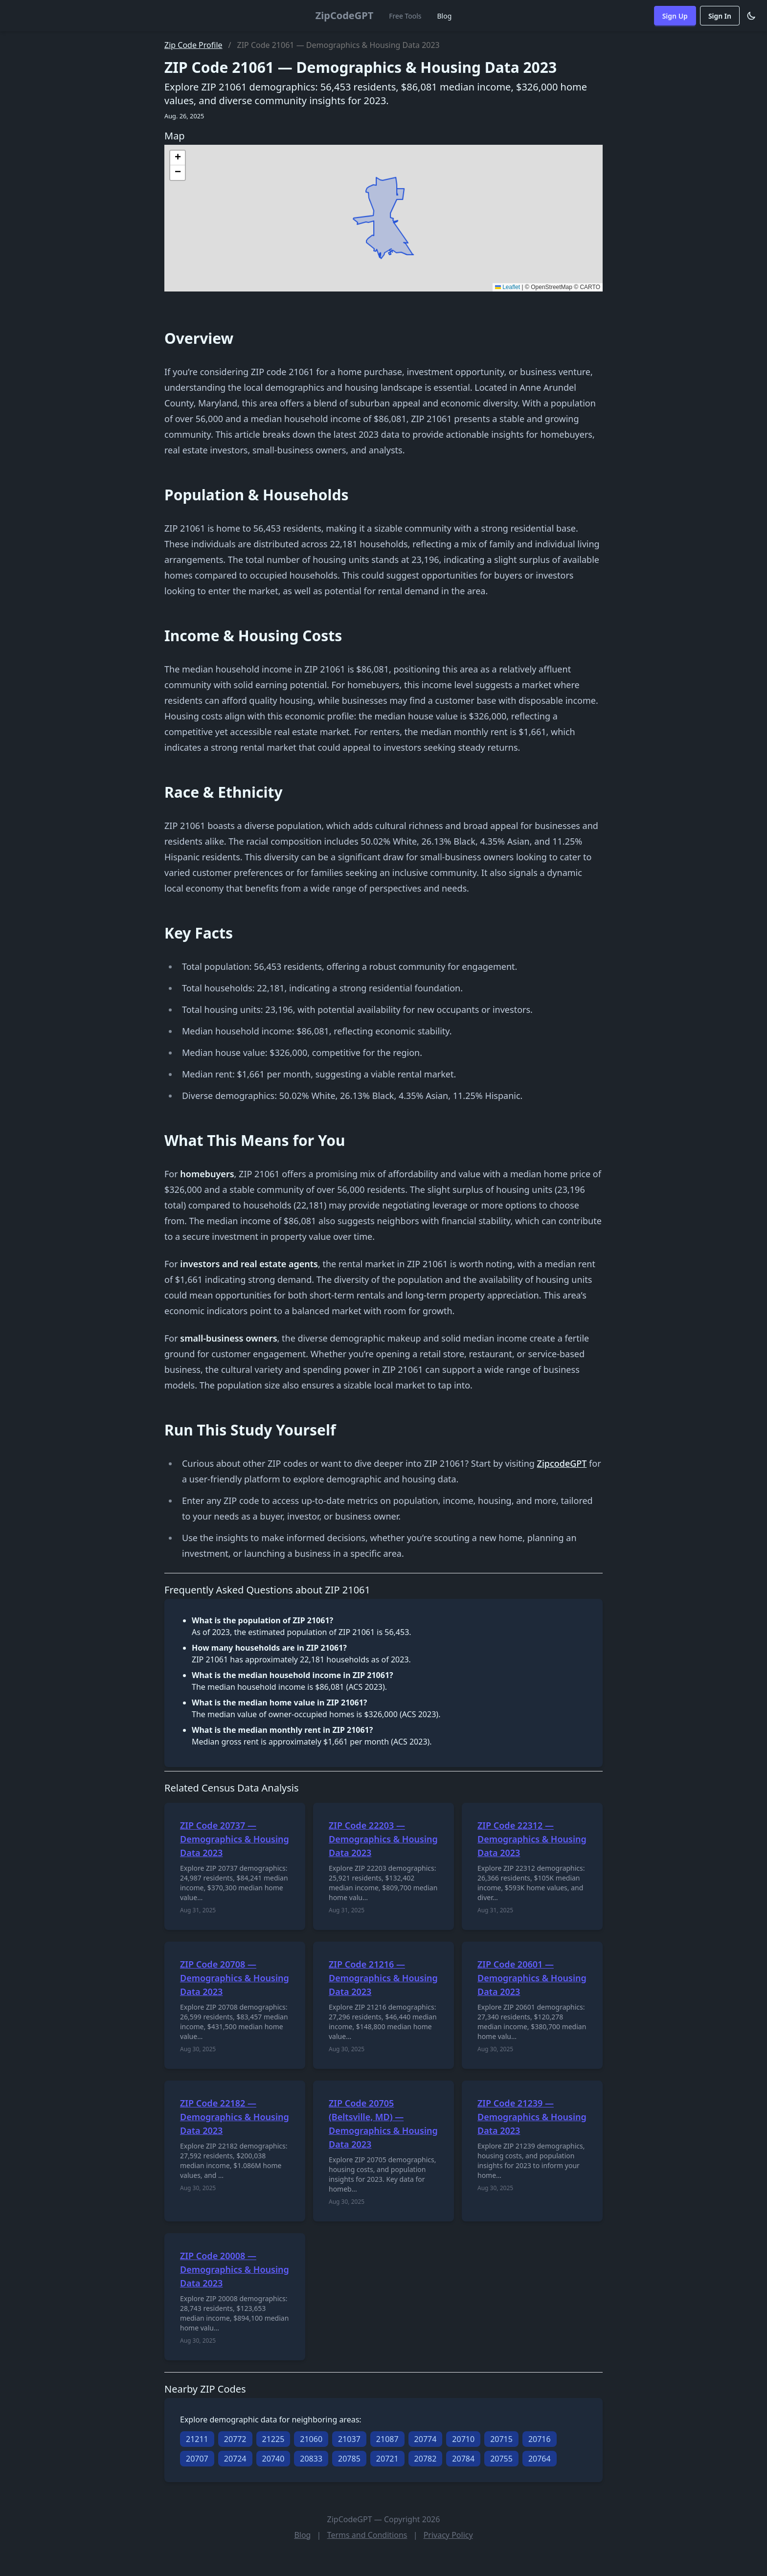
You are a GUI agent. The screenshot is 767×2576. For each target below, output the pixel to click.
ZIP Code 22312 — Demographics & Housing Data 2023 (532, 1839)
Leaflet (507, 287)
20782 (425, 2458)
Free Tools (405, 16)
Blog (444, 16)
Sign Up (675, 16)
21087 (387, 2439)
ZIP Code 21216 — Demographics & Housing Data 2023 (383, 1977)
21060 (311, 2439)
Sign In (719, 16)
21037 (349, 2439)
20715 (501, 2439)
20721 (387, 2458)
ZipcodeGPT (562, 1463)
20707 (197, 2458)
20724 (235, 2458)
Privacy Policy (448, 2535)
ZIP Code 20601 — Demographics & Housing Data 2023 (532, 1977)
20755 (501, 2458)
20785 (349, 2458)
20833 (311, 2458)
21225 (273, 2439)
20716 (539, 2439)
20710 (463, 2439)
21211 (197, 2439)
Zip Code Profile (193, 45)
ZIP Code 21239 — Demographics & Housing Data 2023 (532, 2116)
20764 (539, 2458)
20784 (463, 2458)
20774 (425, 2439)
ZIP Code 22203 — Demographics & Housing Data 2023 (383, 1839)
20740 (273, 2458)
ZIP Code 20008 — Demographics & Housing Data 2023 (234, 2269)
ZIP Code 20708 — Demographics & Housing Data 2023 (234, 1977)
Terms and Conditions (367, 2535)
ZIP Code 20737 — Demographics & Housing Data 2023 (234, 1839)
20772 (235, 2439)
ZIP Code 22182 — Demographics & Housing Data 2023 (234, 2116)
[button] (177, 158)
